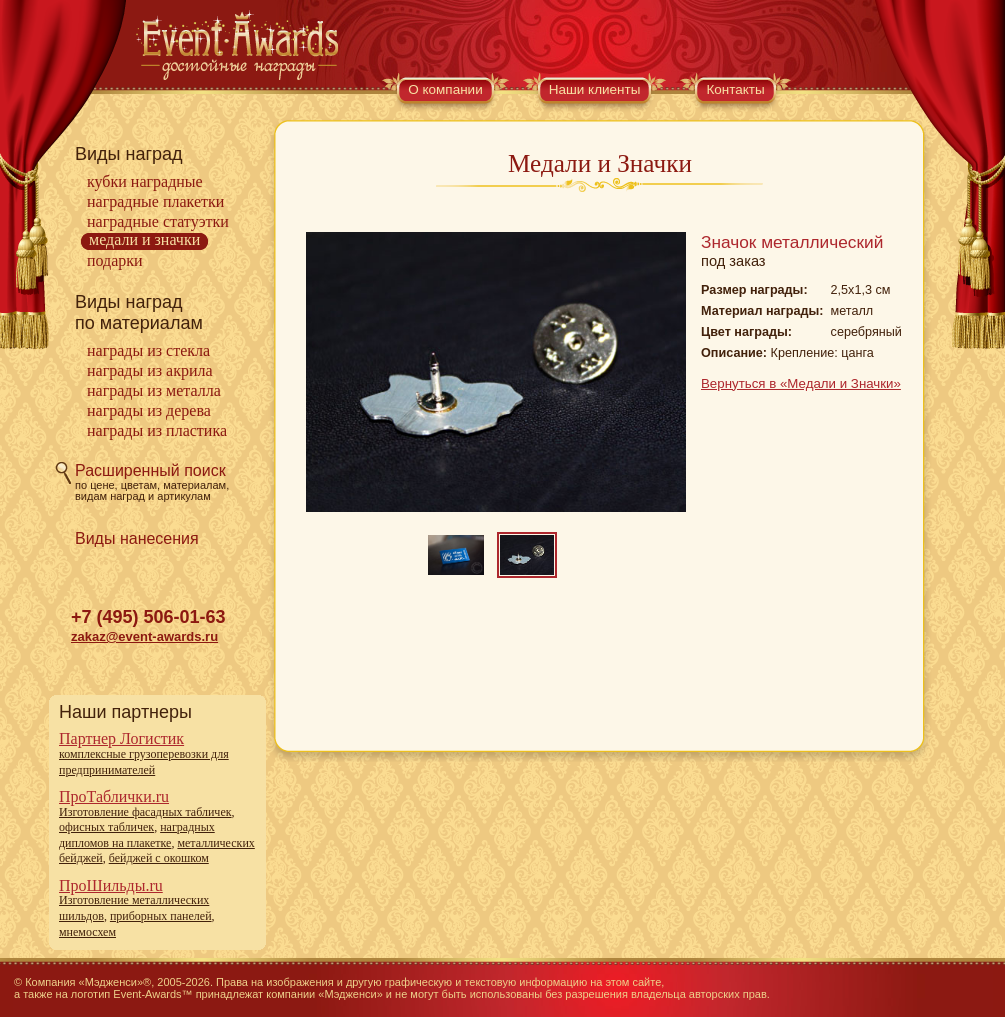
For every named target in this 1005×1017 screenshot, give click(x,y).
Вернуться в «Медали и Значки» (801, 383)
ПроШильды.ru (111, 885)
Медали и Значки (144, 239)
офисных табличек (106, 827)
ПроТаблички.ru (114, 796)
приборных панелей (161, 916)
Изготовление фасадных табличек (145, 812)
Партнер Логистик (121, 738)
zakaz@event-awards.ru (144, 636)
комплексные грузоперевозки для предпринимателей (144, 762)
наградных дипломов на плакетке (137, 835)
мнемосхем (87, 932)
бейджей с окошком (159, 858)
